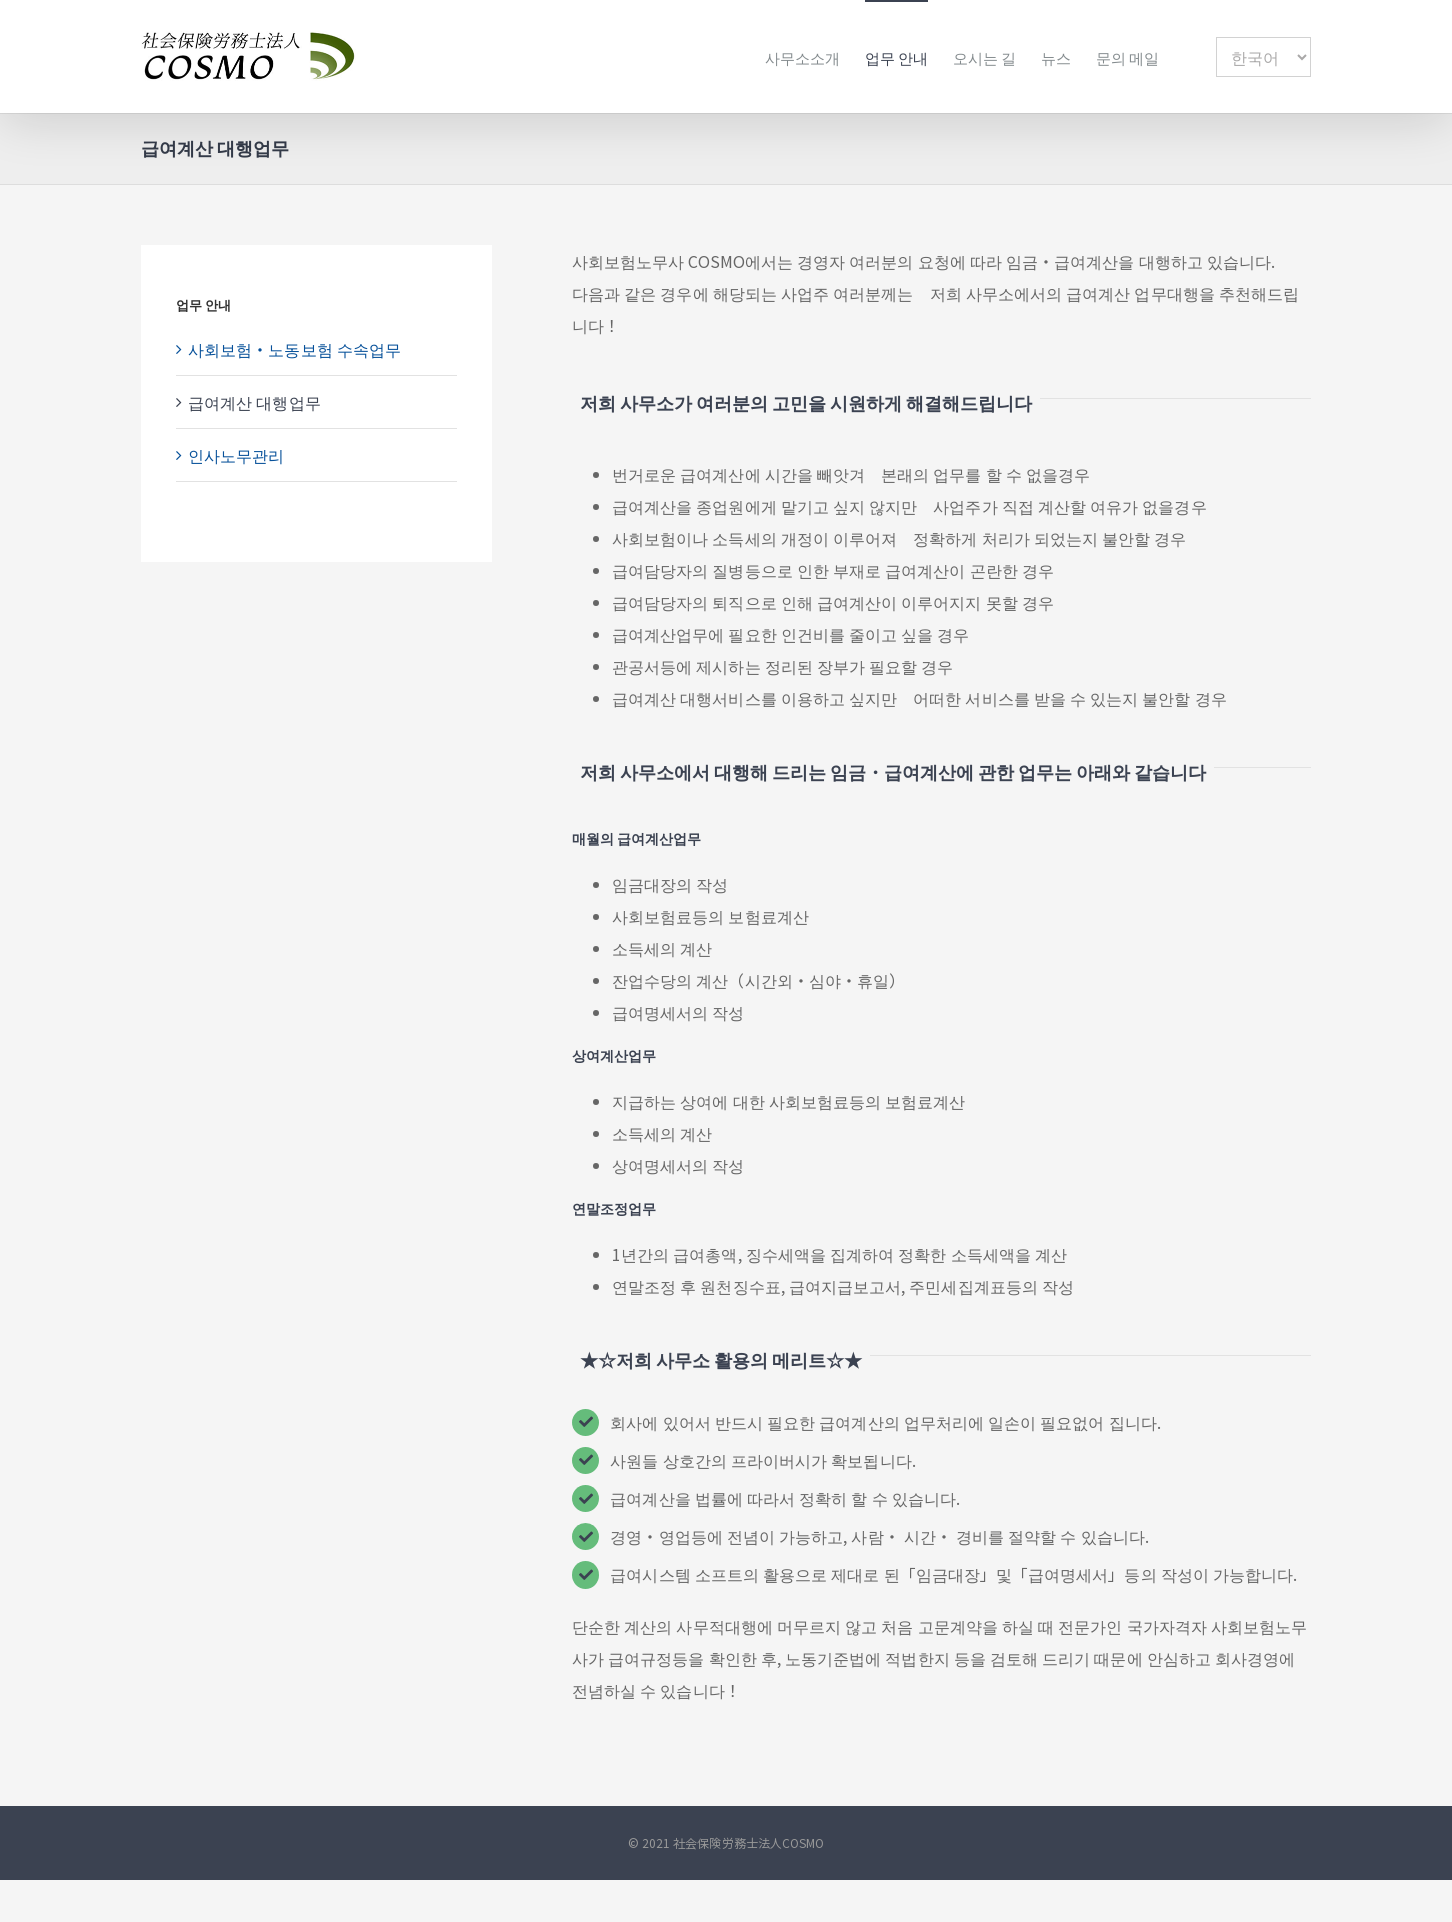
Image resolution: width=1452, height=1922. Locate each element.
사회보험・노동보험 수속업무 (294, 349)
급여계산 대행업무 (254, 402)
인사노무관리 (236, 455)
